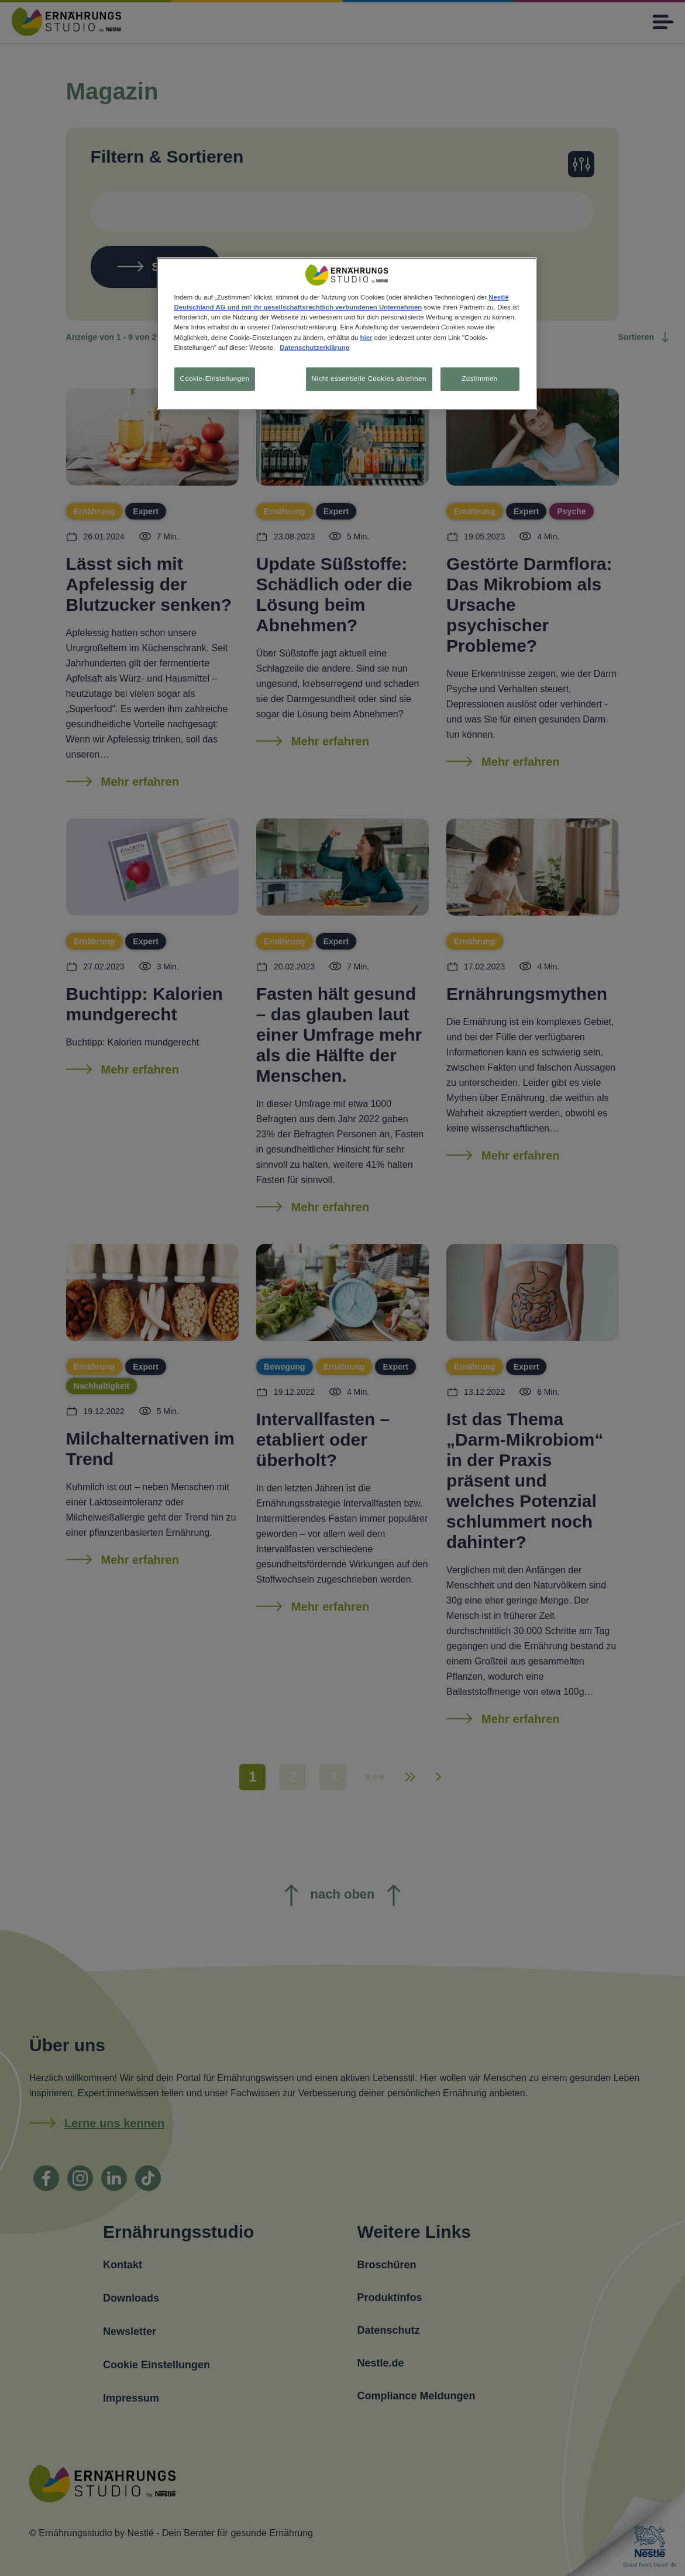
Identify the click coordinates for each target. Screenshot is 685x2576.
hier (366, 337)
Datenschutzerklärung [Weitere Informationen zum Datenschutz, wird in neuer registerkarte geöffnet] (314, 347)
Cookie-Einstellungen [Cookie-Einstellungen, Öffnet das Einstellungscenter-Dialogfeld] (215, 378)
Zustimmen (479, 378)
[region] (347, 333)
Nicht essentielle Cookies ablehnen (368, 378)
